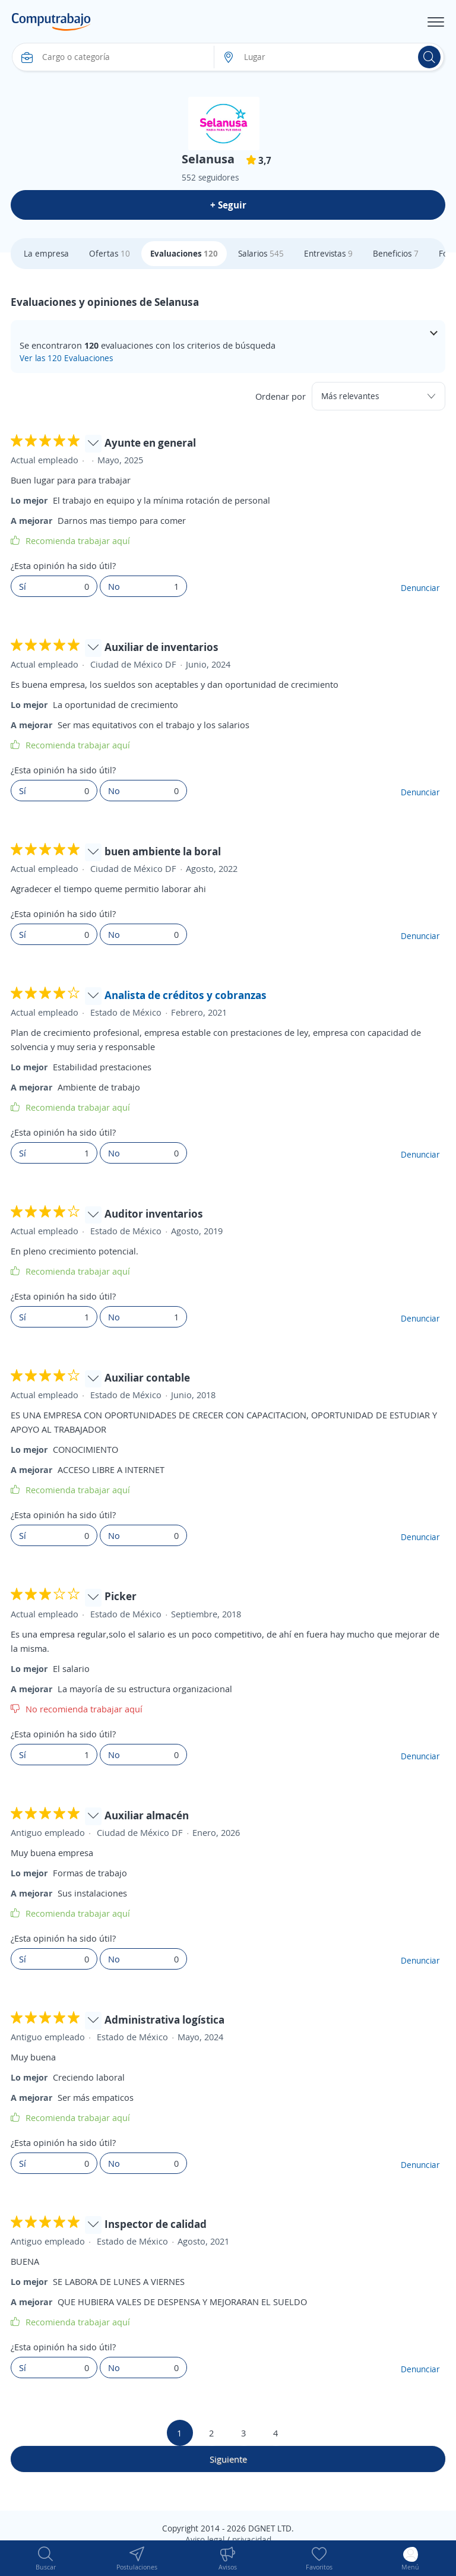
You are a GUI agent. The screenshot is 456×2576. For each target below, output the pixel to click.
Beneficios (396, 253)
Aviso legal (204, 2539)
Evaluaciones (184, 253)
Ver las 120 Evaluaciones (66, 358)
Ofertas (109, 253)
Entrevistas (328, 253)
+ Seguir (228, 204)
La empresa (46, 253)
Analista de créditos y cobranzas (185, 995)
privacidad (251, 2539)
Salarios (261, 253)
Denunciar (420, 587)
